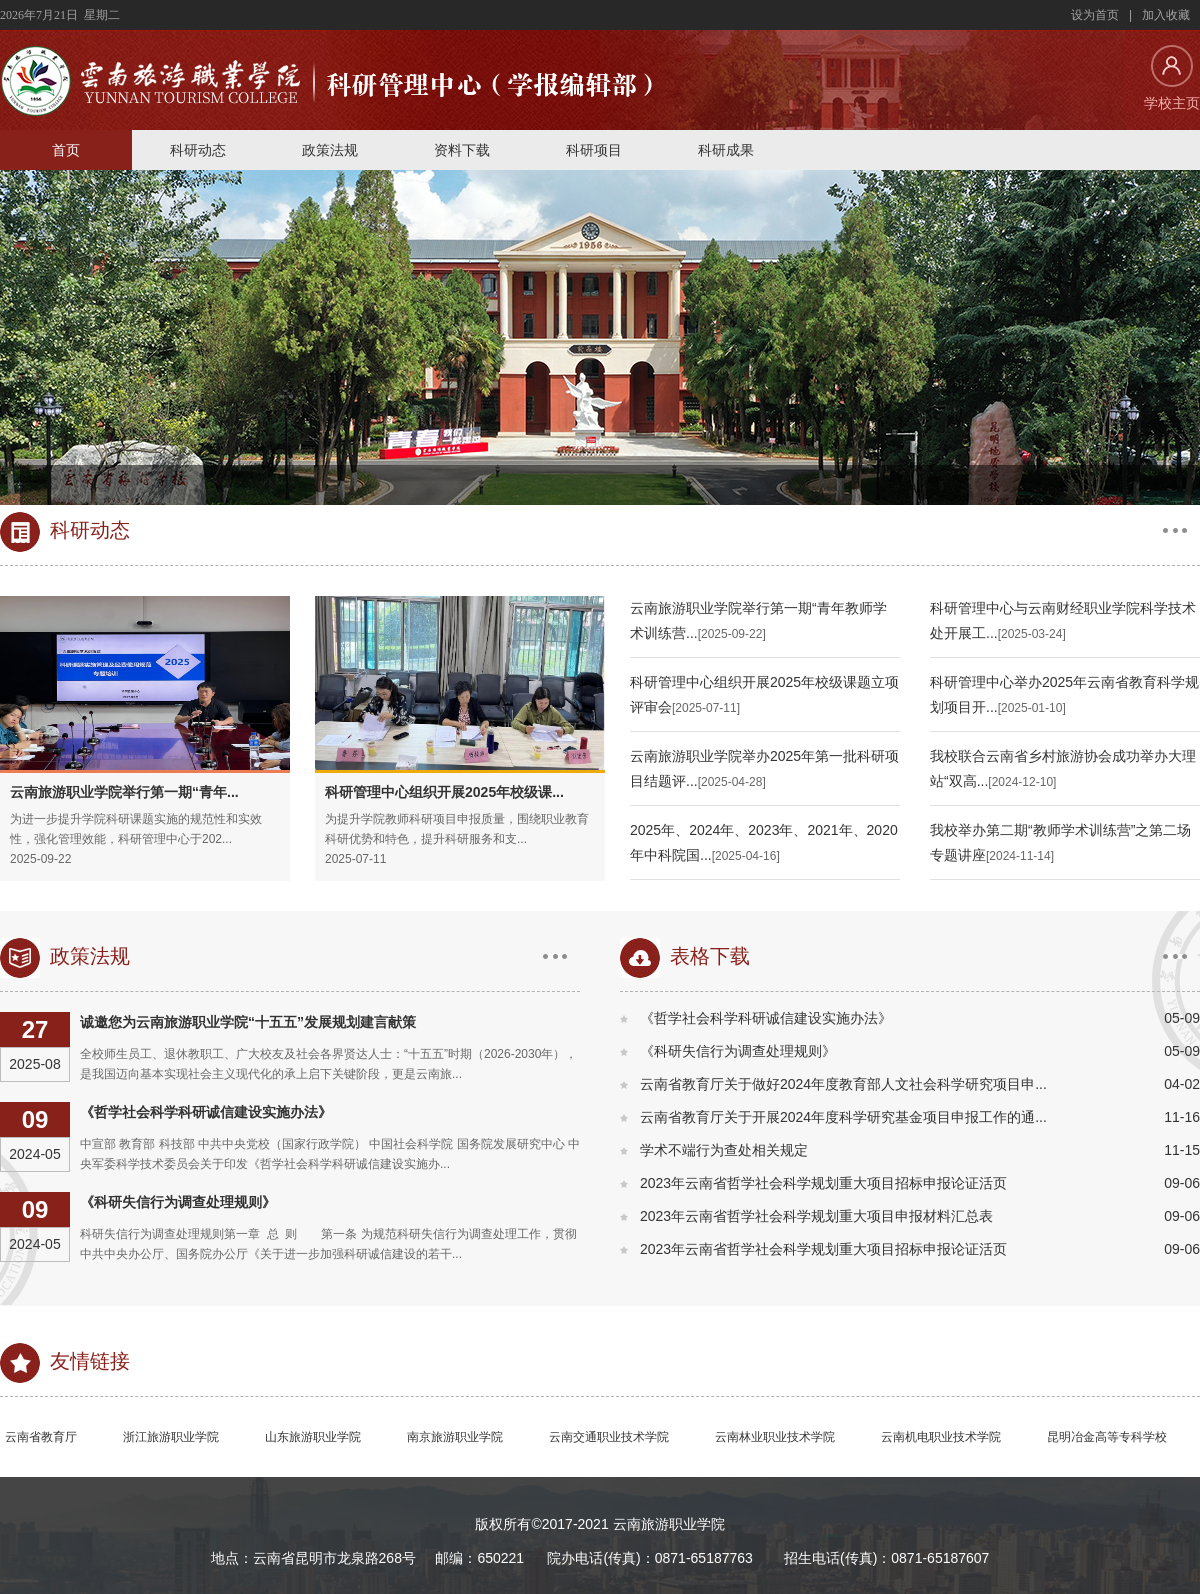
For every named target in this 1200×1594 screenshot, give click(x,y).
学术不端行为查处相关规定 (724, 1150)
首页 (66, 150)
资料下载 (462, 150)
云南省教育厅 (41, 1437)
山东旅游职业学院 (313, 1437)
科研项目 (594, 150)
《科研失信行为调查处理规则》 (178, 1202)
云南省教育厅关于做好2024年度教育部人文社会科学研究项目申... (843, 1084)
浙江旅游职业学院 (171, 1437)
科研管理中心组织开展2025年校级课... (444, 792)
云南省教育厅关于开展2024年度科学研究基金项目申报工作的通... (843, 1117)
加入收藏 (1166, 15)
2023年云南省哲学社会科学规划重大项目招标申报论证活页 (823, 1183)
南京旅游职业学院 (455, 1437)
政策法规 (330, 150)
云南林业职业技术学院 (775, 1437)
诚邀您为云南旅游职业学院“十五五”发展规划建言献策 (248, 1022)
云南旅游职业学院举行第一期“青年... (124, 792)
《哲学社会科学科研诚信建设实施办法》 (206, 1112)
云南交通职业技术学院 (609, 1437)
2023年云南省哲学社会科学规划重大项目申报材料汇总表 (816, 1216)
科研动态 (198, 150)
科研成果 (726, 150)
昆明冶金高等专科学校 (1107, 1437)
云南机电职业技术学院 (941, 1437)
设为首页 (1095, 15)
